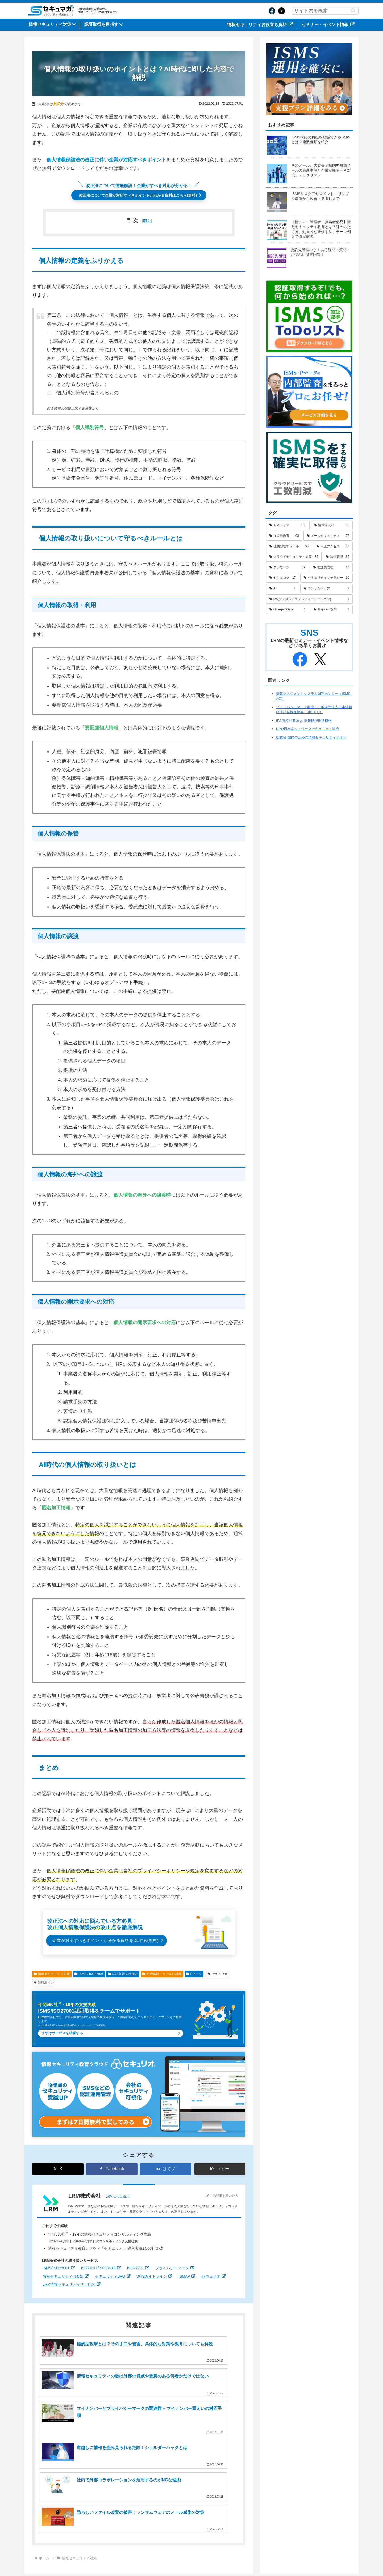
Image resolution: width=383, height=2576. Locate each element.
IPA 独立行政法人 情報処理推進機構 (304, 721)
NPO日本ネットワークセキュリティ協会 (307, 729)
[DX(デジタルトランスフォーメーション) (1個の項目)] (309, 599)
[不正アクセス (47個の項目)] (333, 546)
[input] (325, 11)
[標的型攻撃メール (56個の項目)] (289, 546)
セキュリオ (218, 1981)
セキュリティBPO (110, 2287)
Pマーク (194, 1981)
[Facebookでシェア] (111, 2179)
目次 (133, 222)
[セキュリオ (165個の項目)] (288, 525)
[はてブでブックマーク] (165, 2179)
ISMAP (184, 2287)
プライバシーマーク (172, 2279)
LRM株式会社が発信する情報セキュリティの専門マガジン (98, 10)
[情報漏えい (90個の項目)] (332, 525)
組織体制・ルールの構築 (162, 1981)
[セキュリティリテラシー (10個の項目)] (326, 578)
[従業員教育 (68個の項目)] (284, 536)
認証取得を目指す (123, 1981)
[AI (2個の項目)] (282, 588)
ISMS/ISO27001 (56, 2279)
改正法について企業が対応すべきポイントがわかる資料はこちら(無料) (137, 195)
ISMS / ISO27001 (88, 1981)
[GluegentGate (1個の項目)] (287, 609)
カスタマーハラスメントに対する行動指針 (321, 2558)
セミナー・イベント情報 (325, 24)
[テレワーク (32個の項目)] (287, 567)
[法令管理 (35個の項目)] (338, 557)
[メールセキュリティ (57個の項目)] (328, 536)
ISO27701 (135, 2279)
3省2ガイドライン (152, 2287)
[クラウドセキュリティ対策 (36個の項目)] (294, 557)
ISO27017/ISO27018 (98, 2279)
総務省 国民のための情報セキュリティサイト (311, 737)
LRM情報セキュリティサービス (69, 2295)
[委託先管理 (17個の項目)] (331, 567)
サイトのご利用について (288, 2551)
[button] (353, 10)
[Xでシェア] (57, 2179)
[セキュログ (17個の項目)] (282, 578)
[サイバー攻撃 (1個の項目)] (331, 609)
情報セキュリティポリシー (334, 2551)
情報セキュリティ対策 (52, 1981)
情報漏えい (44, 1989)
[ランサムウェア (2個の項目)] (326, 588)
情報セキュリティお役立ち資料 (257, 24)
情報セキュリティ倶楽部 (63, 2287)
